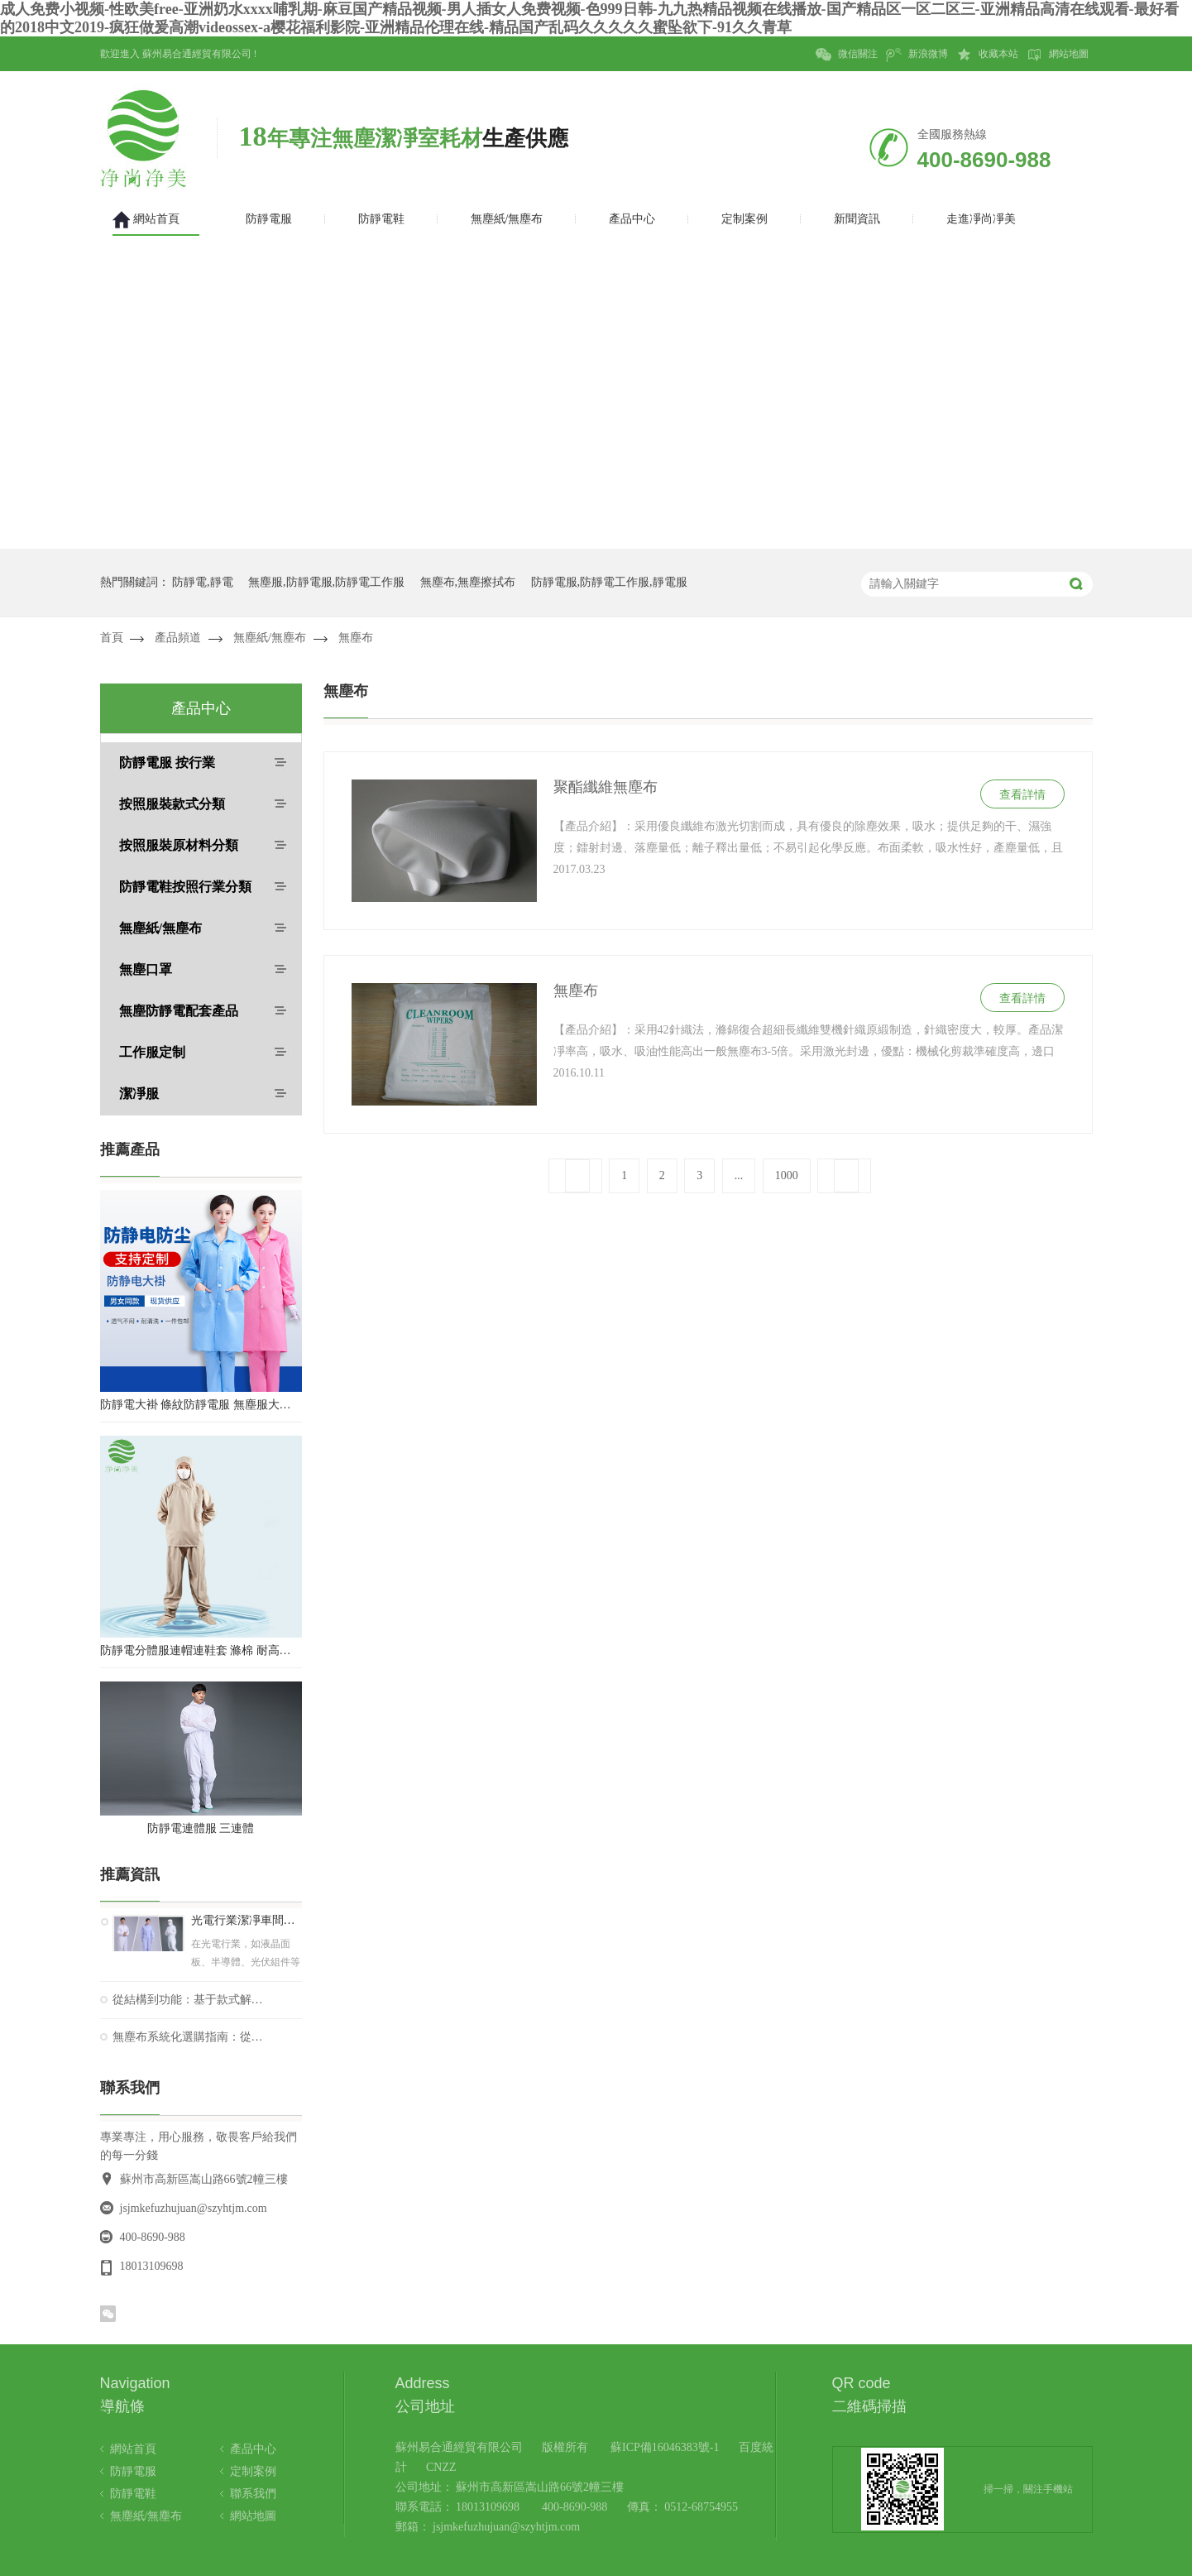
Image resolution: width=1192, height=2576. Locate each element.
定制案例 (253, 2471)
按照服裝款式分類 (172, 804)
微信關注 (847, 54)
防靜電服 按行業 (167, 763)
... (739, 1175)
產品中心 (253, 2449)
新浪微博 (917, 54)
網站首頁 (133, 2449)
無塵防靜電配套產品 (178, 1011)
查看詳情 (1022, 795)
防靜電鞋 (133, 2493)
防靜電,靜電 (202, 582)
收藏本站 (987, 54)
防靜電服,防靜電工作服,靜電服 (609, 582)
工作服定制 (152, 1052)
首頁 (111, 637)
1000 (786, 1175)
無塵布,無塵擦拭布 (468, 582)
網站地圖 (1058, 54)
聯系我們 (253, 2493)
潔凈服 (139, 1094)
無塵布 (355, 637)
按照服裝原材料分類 (178, 845)
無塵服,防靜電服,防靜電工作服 (326, 582)
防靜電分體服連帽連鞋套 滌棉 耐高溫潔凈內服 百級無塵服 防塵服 (201, 1650)
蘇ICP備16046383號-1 (664, 2447)
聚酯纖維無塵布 (605, 787)
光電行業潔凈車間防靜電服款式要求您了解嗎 (246, 1920)
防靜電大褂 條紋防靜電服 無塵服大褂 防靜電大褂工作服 (201, 1404)
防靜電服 (133, 2471)
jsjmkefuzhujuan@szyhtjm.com (193, 2208)
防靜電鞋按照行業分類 (185, 887)
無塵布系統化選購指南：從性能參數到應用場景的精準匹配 (188, 2037)
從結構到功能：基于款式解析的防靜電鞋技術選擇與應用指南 (188, 1999)
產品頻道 (178, 637)
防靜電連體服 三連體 (201, 1828)
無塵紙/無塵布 (269, 637)
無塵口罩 (145, 969)
